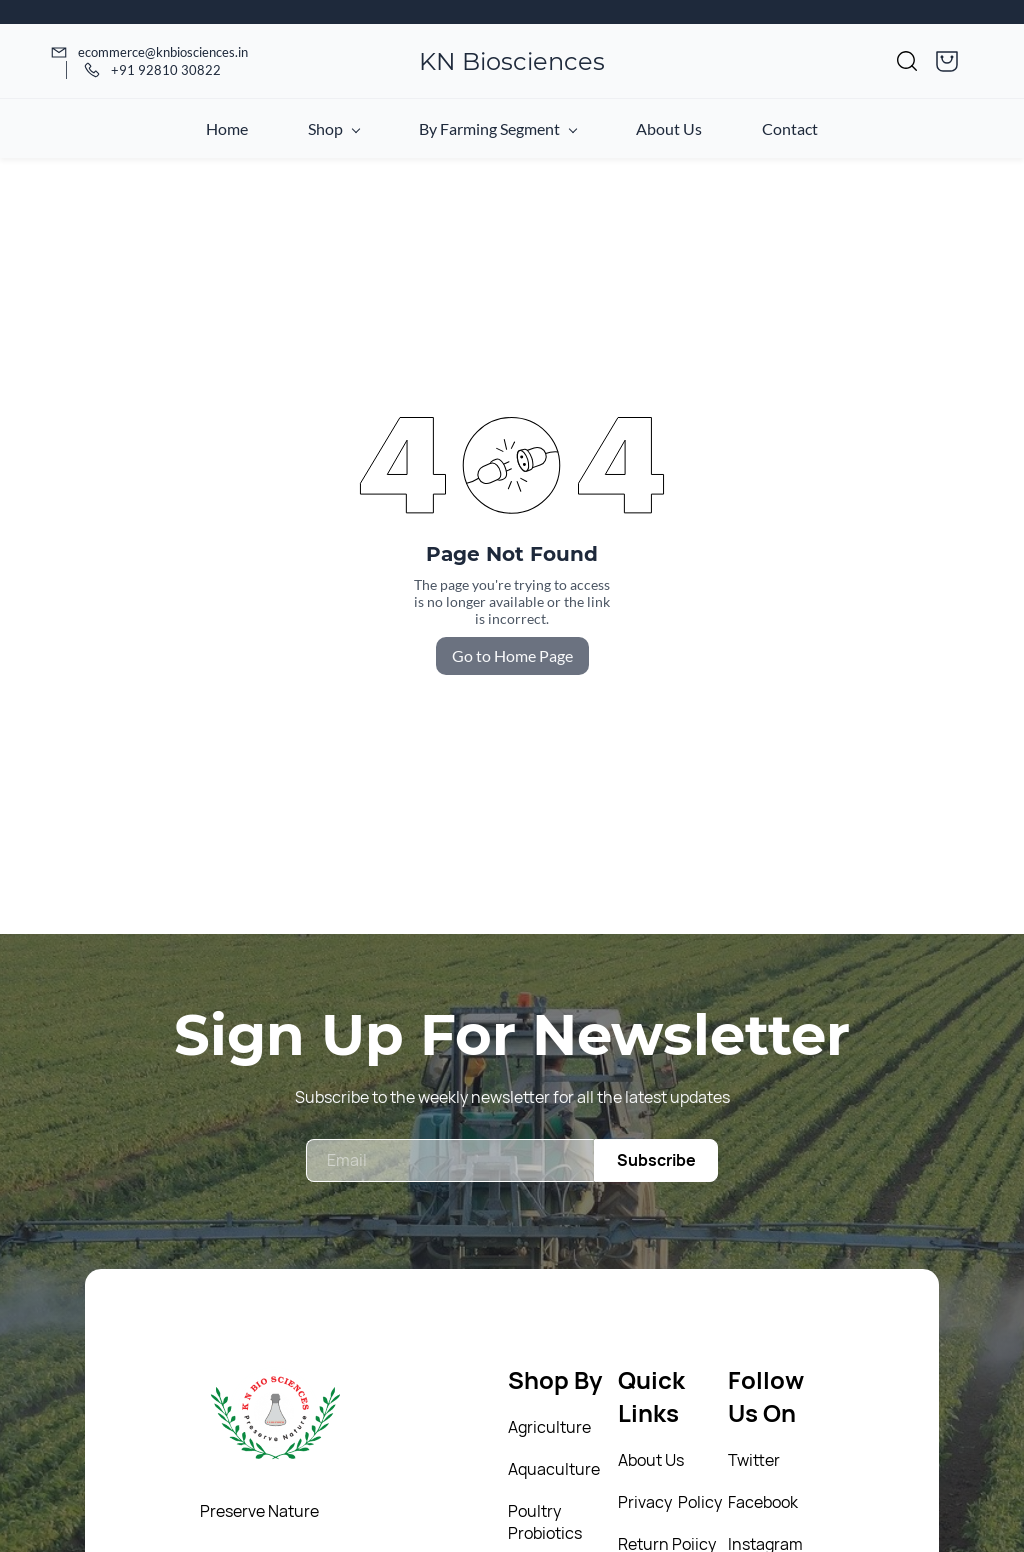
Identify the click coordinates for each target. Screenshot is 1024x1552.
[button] (907, 61)
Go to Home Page (512, 655)
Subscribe (656, 1160)
